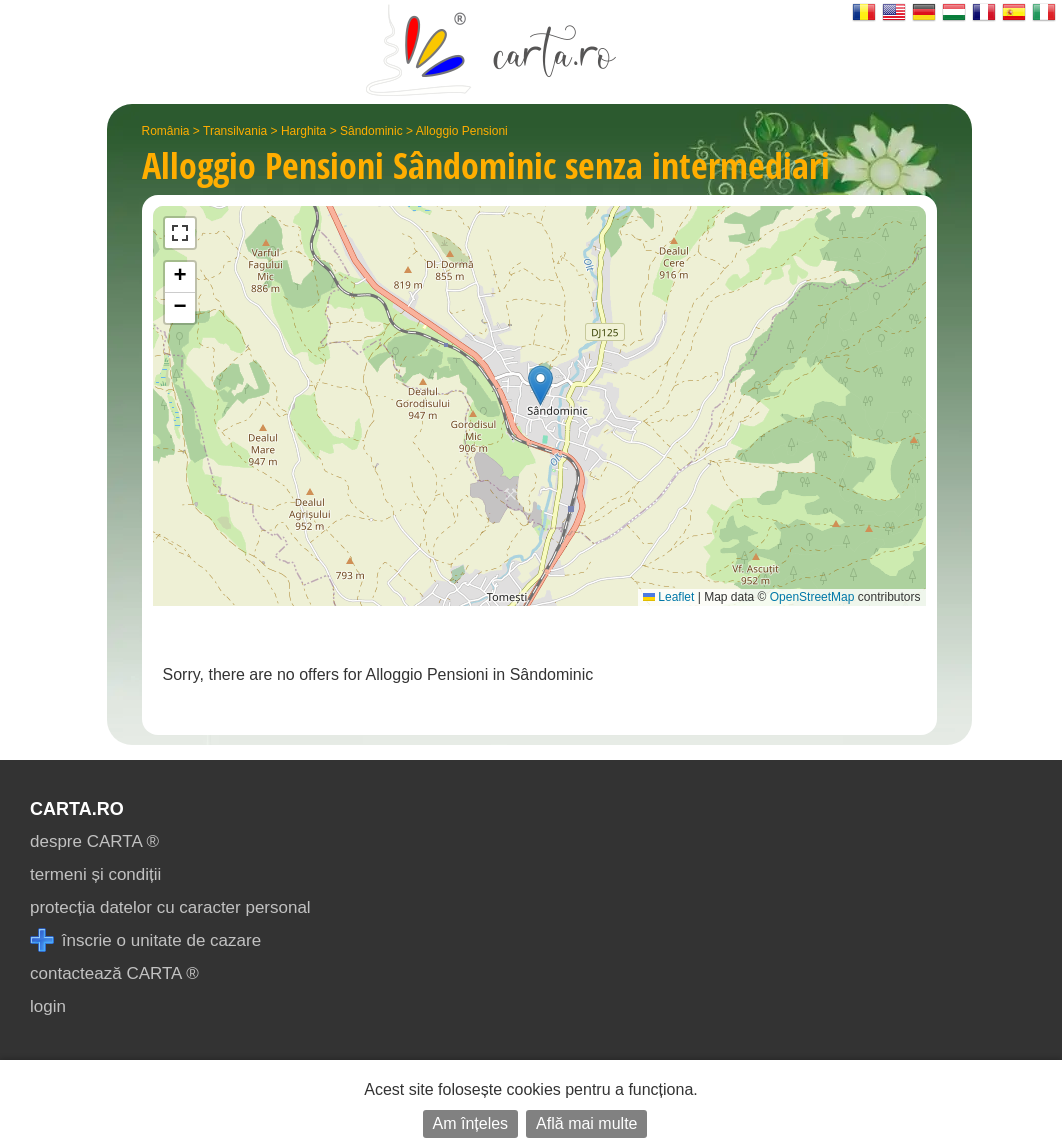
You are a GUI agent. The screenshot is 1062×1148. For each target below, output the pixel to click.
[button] (540, 385)
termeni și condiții (95, 874)
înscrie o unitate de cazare (145, 940)
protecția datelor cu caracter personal (170, 907)
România (166, 131)
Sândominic (371, 131)
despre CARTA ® (94, 841)
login (48, 1006)
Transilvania (235, 131)
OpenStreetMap (812, 597)
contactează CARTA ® (114, 973)
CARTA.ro (77, 809)
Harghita (303, 131)
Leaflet (668, 597)
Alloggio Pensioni (462, 131)
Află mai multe (586, 1123)
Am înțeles (471, 1123)
